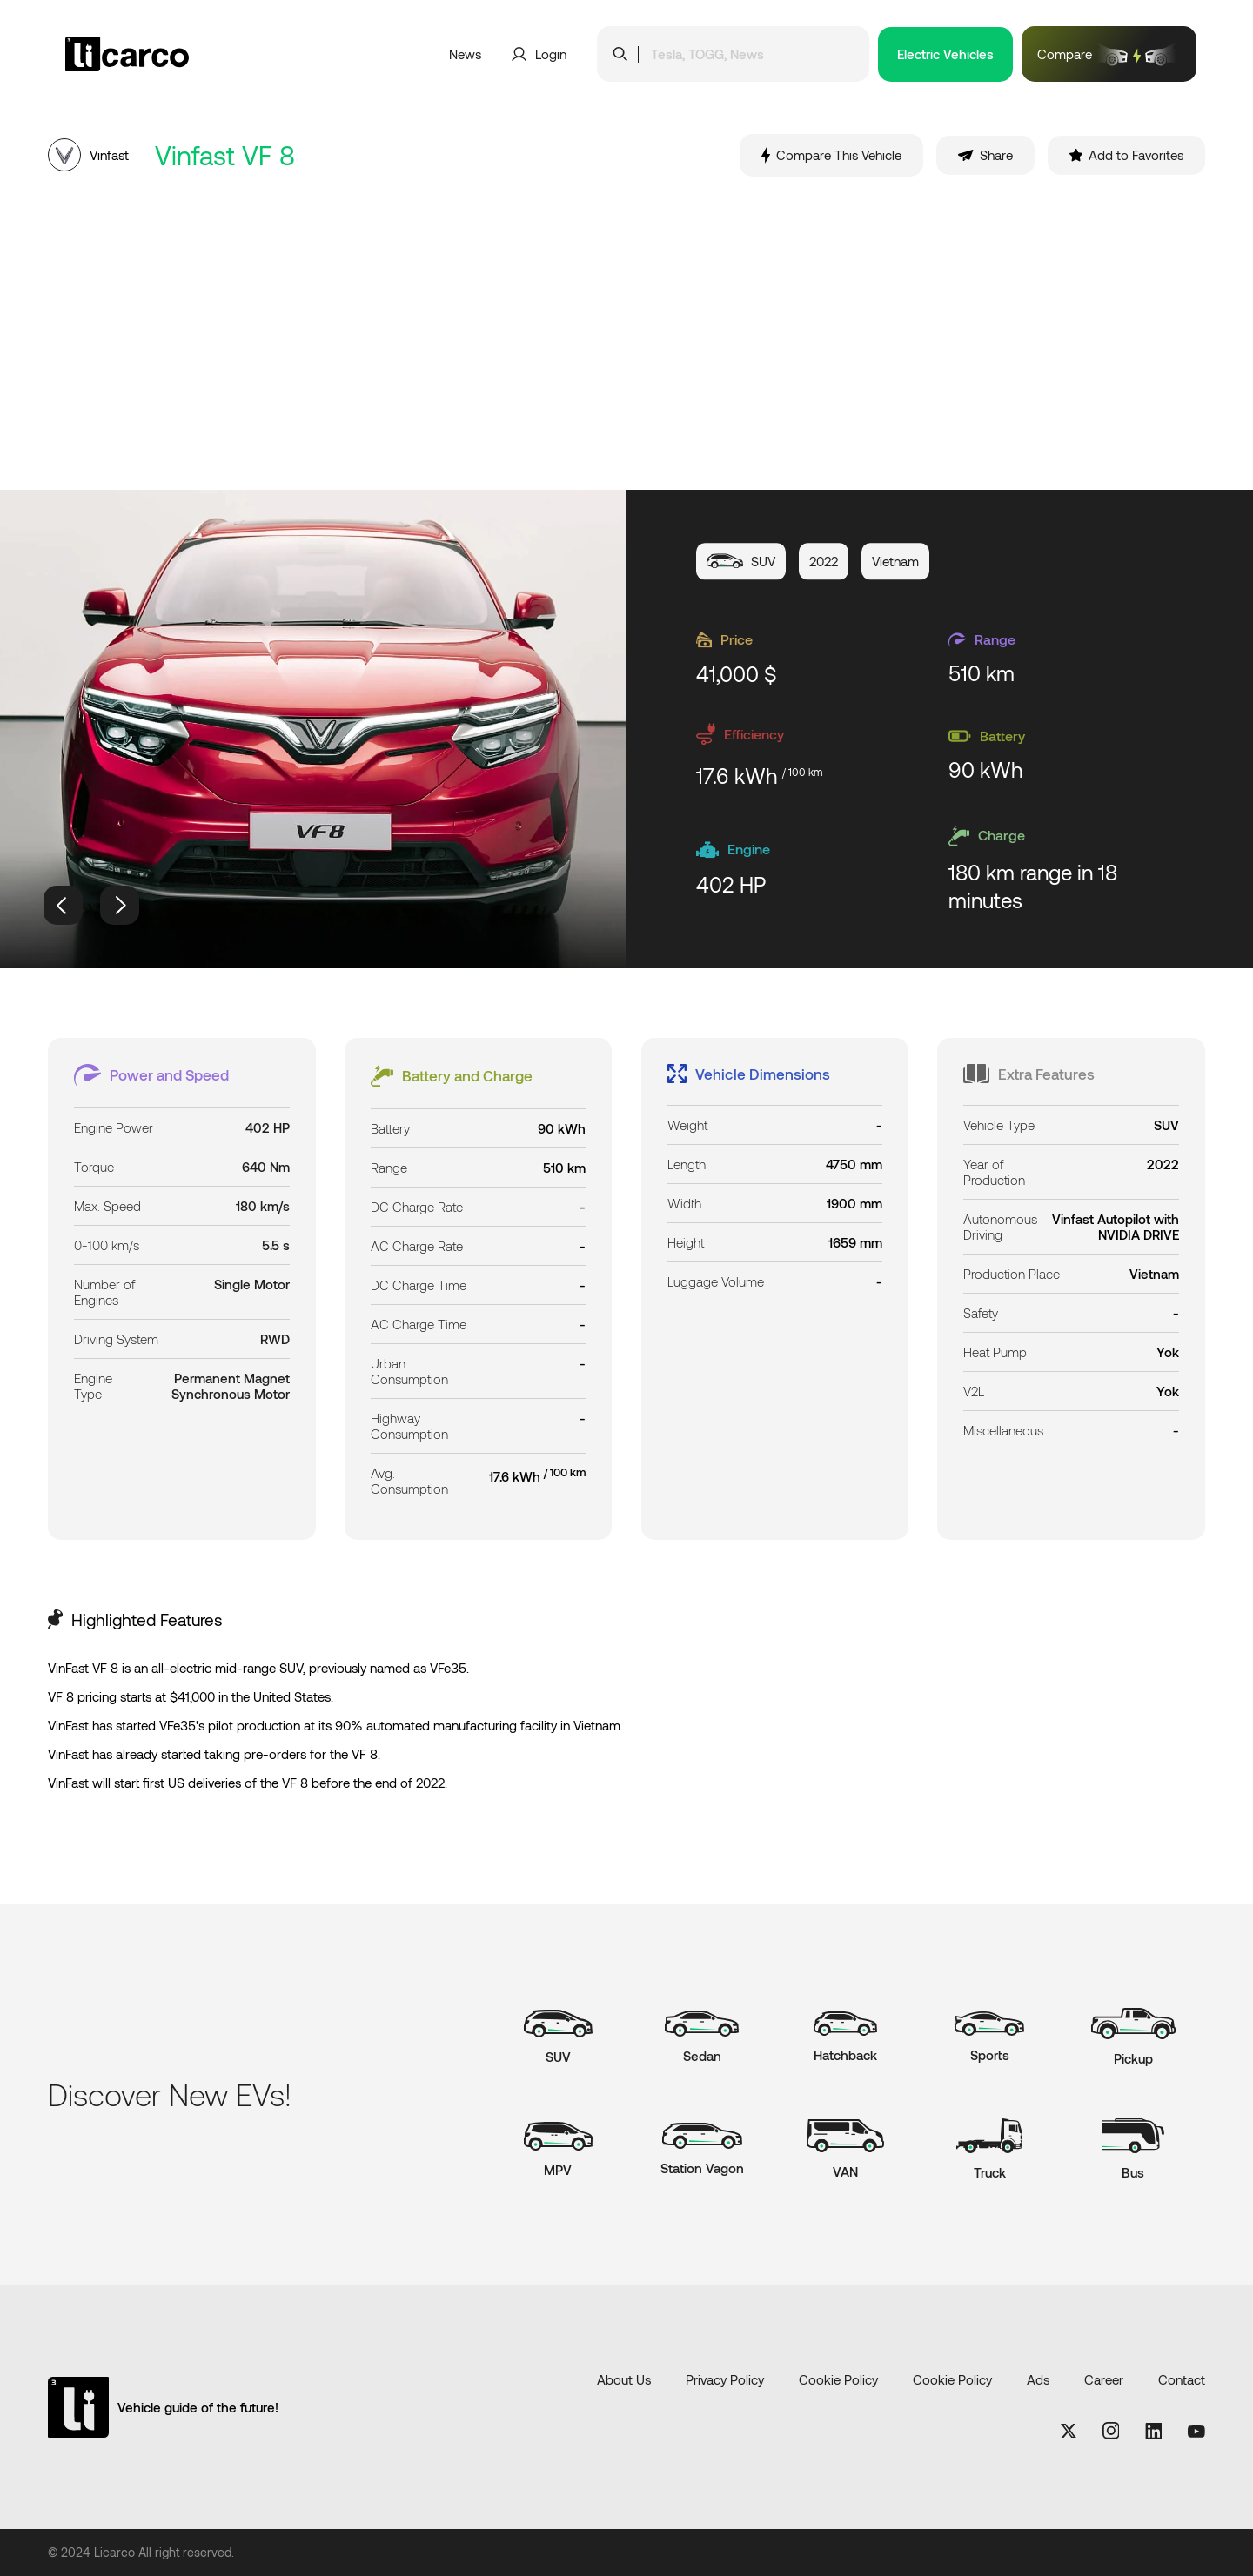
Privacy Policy (725, 2379)
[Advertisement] (626, 333)
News (465, 54)
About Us (624, 2379)
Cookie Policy (838, 2379)
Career (1103, 2379)
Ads (1038, 2379)
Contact (1181, 2379)
